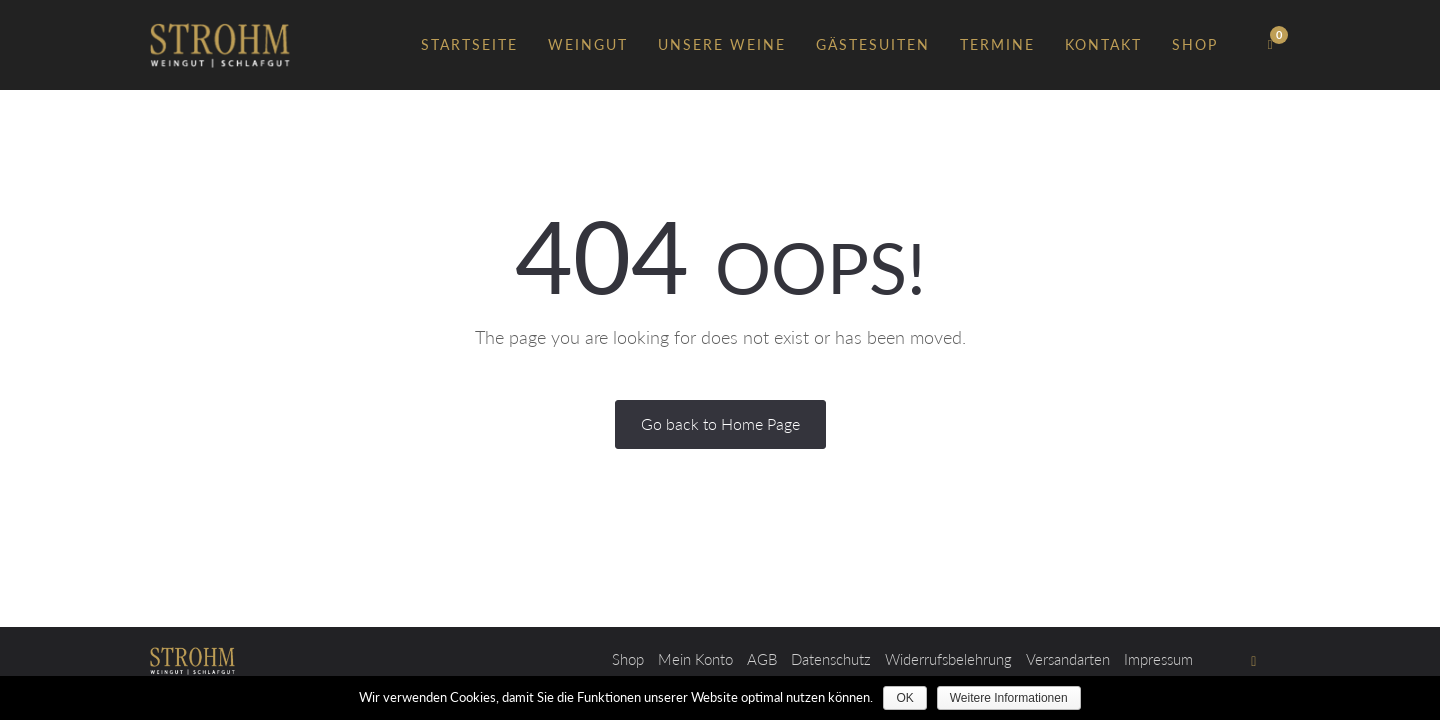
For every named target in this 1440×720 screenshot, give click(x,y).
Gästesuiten (873, 44)
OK (904, 698)
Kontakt (1103, 44)
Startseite (469, 44)
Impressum (1158, 659)
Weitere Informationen (1009, 698)
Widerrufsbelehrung (948, 659)
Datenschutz (831, 659)
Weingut (588, 44)
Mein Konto (695, 659)
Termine (997, 44)
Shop (1195, 44)
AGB (762, 659)
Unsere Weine (722, 44)
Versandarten (1068, 659)
